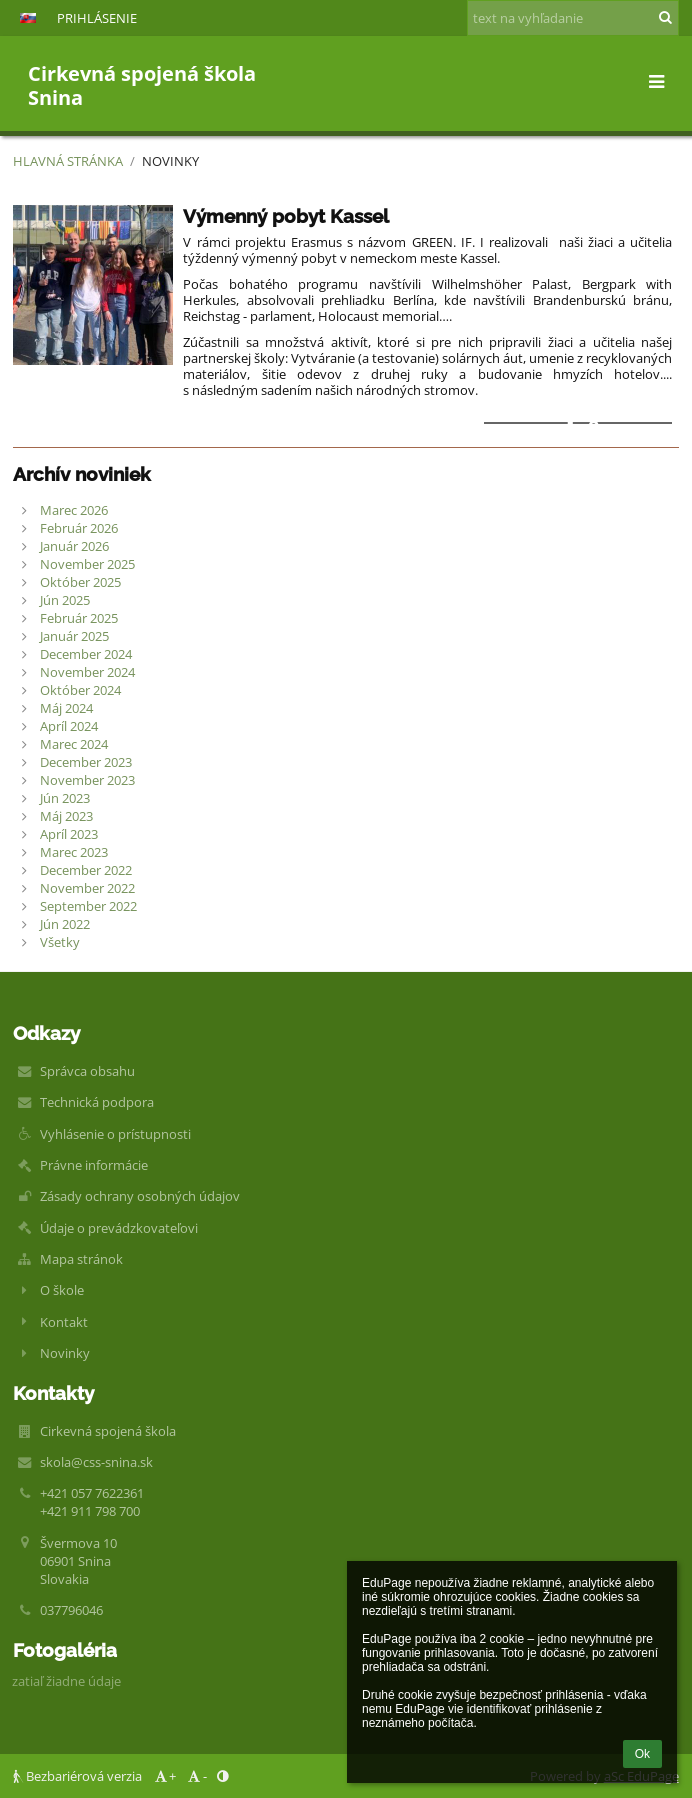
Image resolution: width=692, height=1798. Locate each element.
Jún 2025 (65, 600)
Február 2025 (79, 618)
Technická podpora (97, 1102)
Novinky (170, 161)
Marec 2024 (74, 744)
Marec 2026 (74, 510)
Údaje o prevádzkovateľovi (119, 1228)
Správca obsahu (87, 1071)
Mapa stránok (81, 1259)
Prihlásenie (97, 18)
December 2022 (86, 870)
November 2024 (87, 672)
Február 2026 (79, 528)
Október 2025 (80, 582)
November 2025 (87, 564)
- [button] (196, 1776)
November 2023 (87, 780)
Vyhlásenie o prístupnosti (115, 1134)
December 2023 (86, 762)
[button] (28, 18)
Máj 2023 (66, 816)
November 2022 (87, 888)
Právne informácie (94, 1165)
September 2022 (88, 906)
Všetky (60, 942)
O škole (62, 1290)
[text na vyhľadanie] (573, 18)
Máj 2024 (66, 708)
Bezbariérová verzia (79, 1776)
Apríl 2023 (69, 834)
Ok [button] (642, 1754)
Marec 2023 (74, 852)
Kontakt (64, 1322)
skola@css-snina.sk (96, 1462)
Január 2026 (74, 546)
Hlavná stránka (68, 161)
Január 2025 (74, 636)
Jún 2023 (65, 798)
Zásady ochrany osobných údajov (140, 1196)
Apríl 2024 (69, 726)
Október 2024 (80, 690)
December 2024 (86, 654)
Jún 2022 (65, 924)
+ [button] (164, 1776)
